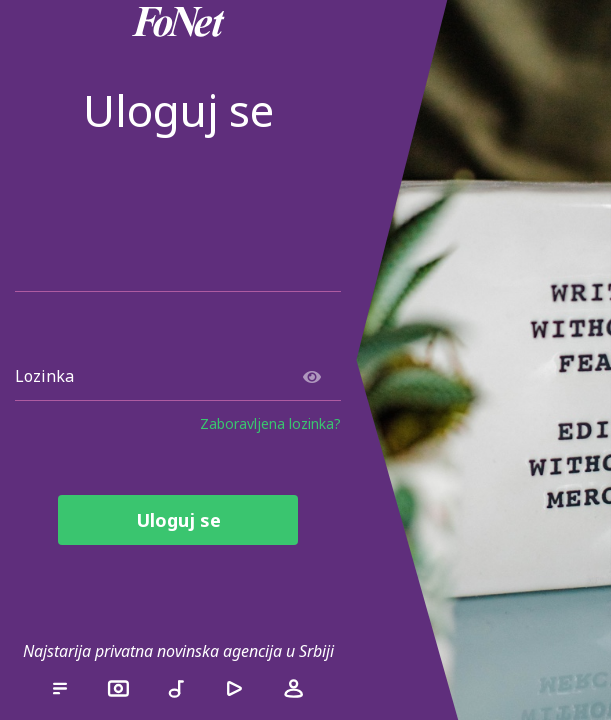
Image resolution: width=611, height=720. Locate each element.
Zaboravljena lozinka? (270, 423)
